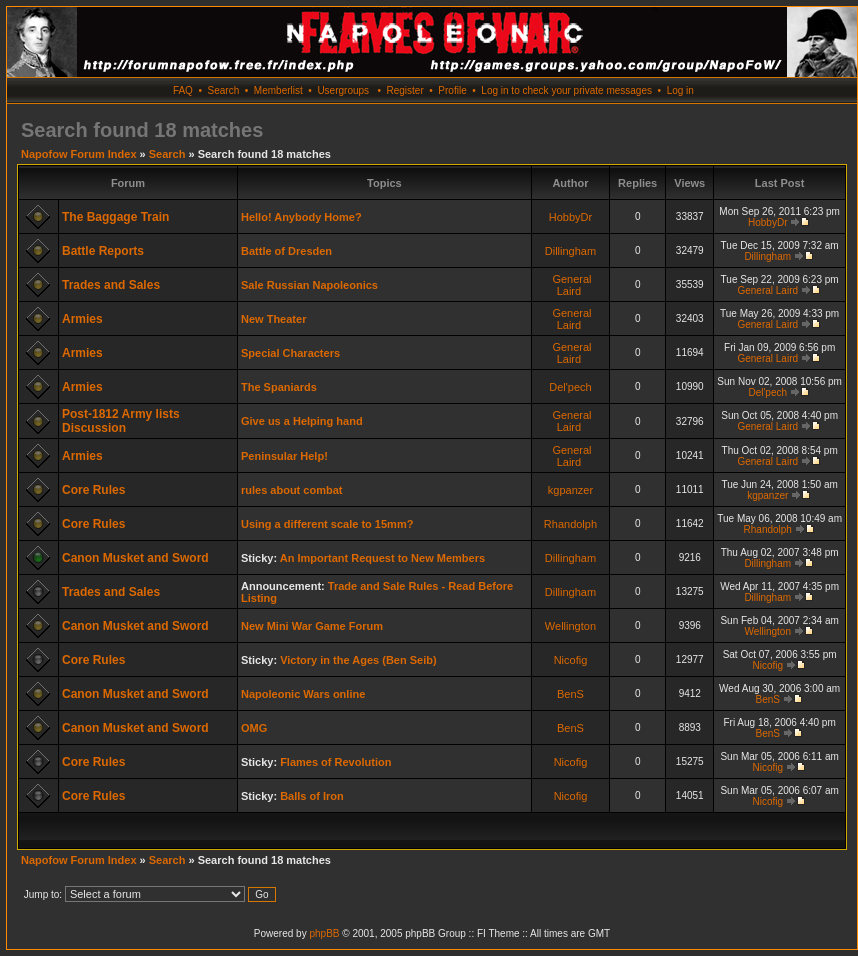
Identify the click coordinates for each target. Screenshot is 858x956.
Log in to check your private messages (566, 90)
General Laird (571, 285)
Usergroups (343, 90)
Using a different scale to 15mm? (327, 524)
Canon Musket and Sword (135, 558)
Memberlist (278, 90)
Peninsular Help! (284, 456)
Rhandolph (570, 524)
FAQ (183, 90)
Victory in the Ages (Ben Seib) (358, 660)
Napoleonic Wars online (303, 694)
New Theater (273, 319)
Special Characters (290, 353)
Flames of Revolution (335, 762)
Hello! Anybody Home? (301, 217)
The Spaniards (279, 387)
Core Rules (93, 490)
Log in (680, 90)
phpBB (324, 933)
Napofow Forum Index (79, 154)
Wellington (570, 626)
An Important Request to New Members (382, 558)
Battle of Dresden (286, 251)
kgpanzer (570, 490)
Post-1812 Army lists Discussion (121, 421)
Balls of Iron (312, 796)
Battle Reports (103, 251)
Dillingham (570, 251)
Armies (82, 319)
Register (404, 90)
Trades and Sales (111, 285)
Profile (452, 90)
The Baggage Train (115, 217)
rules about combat (291, 490)
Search (224, 90)
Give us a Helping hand (302, 421)
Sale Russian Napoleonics (309, 285)
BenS (570, 694)
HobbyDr (570, 217)
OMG (254, 728)
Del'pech (570, 387)
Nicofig (571, 660)
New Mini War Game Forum (312, 626)
